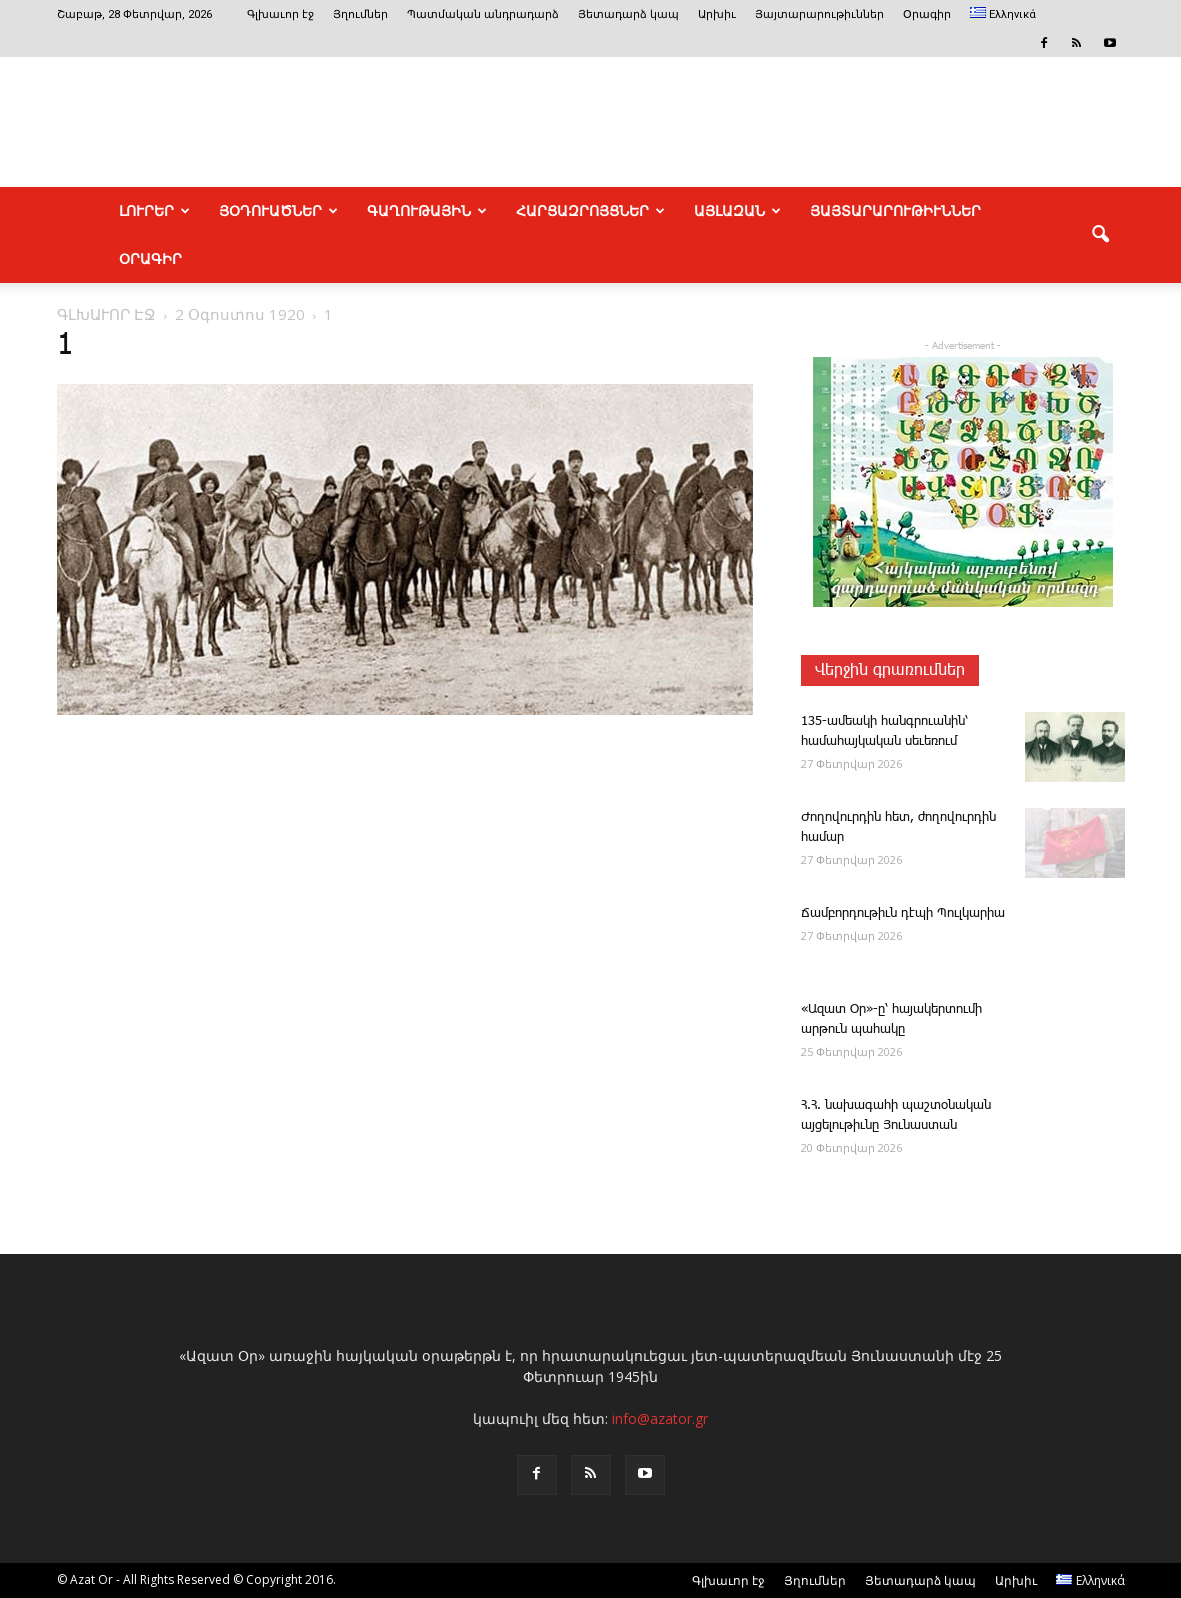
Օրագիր (927, 14)
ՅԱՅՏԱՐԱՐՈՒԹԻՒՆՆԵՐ (895, 211)
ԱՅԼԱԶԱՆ (737, 211)
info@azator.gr (660, 1418)
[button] (1101, 235)
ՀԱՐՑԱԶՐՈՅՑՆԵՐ (590, 211)
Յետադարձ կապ (628, 14)
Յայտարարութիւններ (819, 14)
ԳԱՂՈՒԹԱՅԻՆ (427, 211)
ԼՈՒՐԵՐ (154, 211)
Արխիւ (717, 14)
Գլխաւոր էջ (280, 14)
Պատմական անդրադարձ (483, 14)
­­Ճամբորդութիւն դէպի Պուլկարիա (903, 913)
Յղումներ (360, 14)
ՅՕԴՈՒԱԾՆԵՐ (278, 211)
